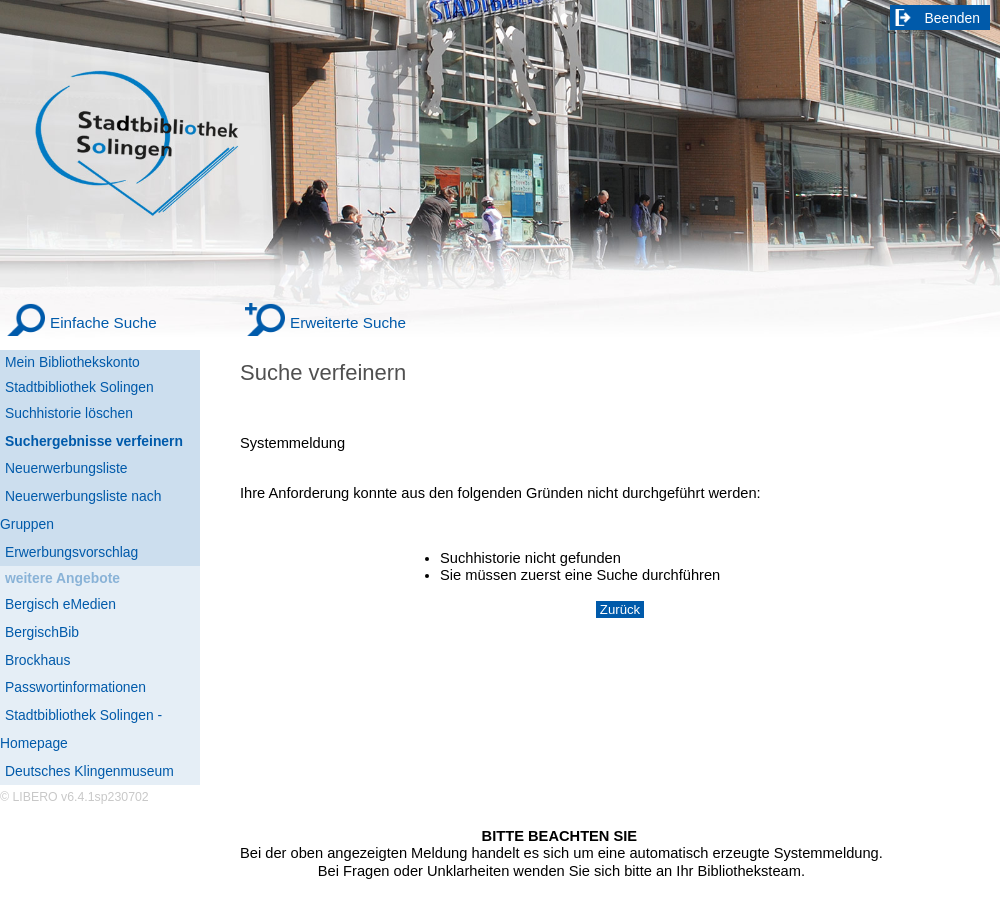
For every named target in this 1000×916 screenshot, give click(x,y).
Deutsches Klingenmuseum (89, 771)
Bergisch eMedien (60, 604)
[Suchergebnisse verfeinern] (100, 442)
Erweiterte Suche (348, 322)
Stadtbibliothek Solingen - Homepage (81, 729)
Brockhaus (37, 660)
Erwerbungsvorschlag (71, 552)
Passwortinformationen (75, 687)
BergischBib (42, 632)
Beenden (953, 18)
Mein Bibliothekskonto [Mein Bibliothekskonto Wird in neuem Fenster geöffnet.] (72, 362)
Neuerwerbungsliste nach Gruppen (80, 510)
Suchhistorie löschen (69, 413)
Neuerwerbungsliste (66, 468)
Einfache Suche (103, 322)
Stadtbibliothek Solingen (79, 387)
